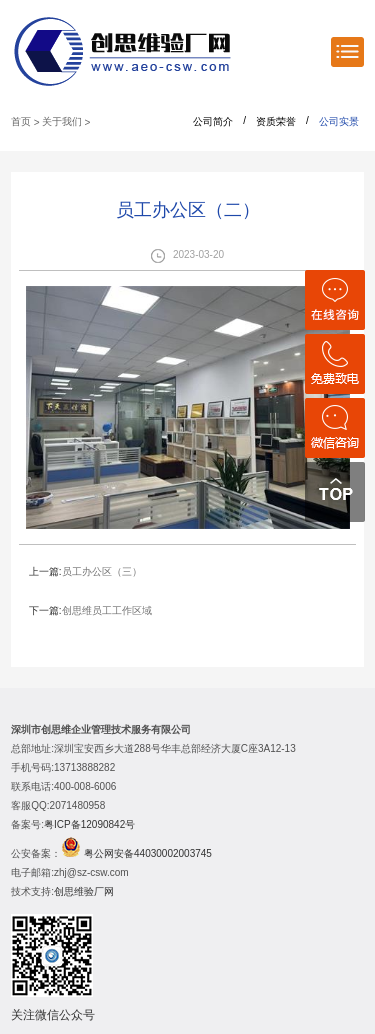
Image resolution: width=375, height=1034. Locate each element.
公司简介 (213, 121)
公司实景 (339, 121)
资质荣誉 (276, 121)
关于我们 (62, 121)
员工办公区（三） (102, 571)
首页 (21, 121)
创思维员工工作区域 (107, 610)
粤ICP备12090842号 (89, 824)
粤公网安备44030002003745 (148, 853)
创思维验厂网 (84, 891)
